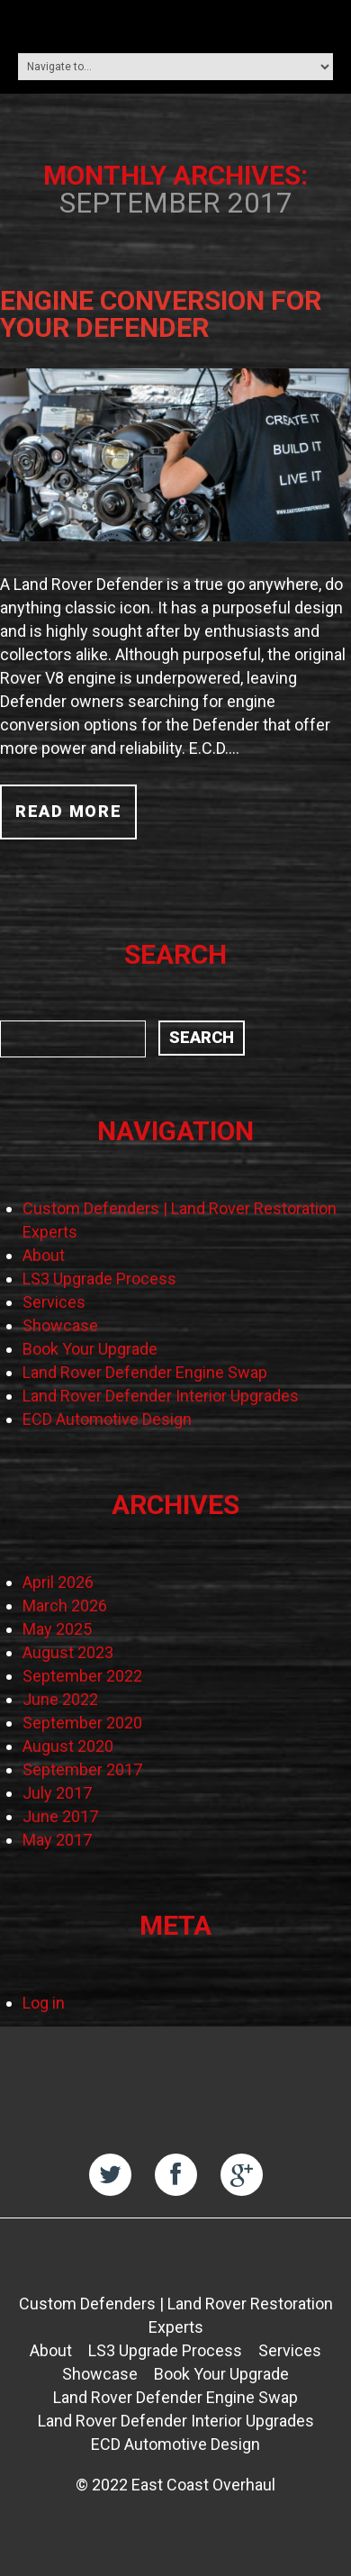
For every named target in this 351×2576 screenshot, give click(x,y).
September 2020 (82, 1722)
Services (54, 1302)
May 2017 (57, 1839)
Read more (68, 811)
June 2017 (60, 1816)
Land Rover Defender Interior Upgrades (160, 1395)
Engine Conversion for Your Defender (160, 314)
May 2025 (57, 1628)
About (43, 1255)
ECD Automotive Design (107, 1419)
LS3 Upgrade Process (99, 1278)
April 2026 (58, 1582)
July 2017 (57, 1792)
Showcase (60, 1325)
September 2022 (82, 1675)
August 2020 (67, 1746)
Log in (43, 2002)
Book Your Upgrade (90, 1348)
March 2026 (64, 1605)
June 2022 (60, 1699)
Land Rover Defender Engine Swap (144, 1372)
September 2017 (82, 1769)
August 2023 (67, 1652)
